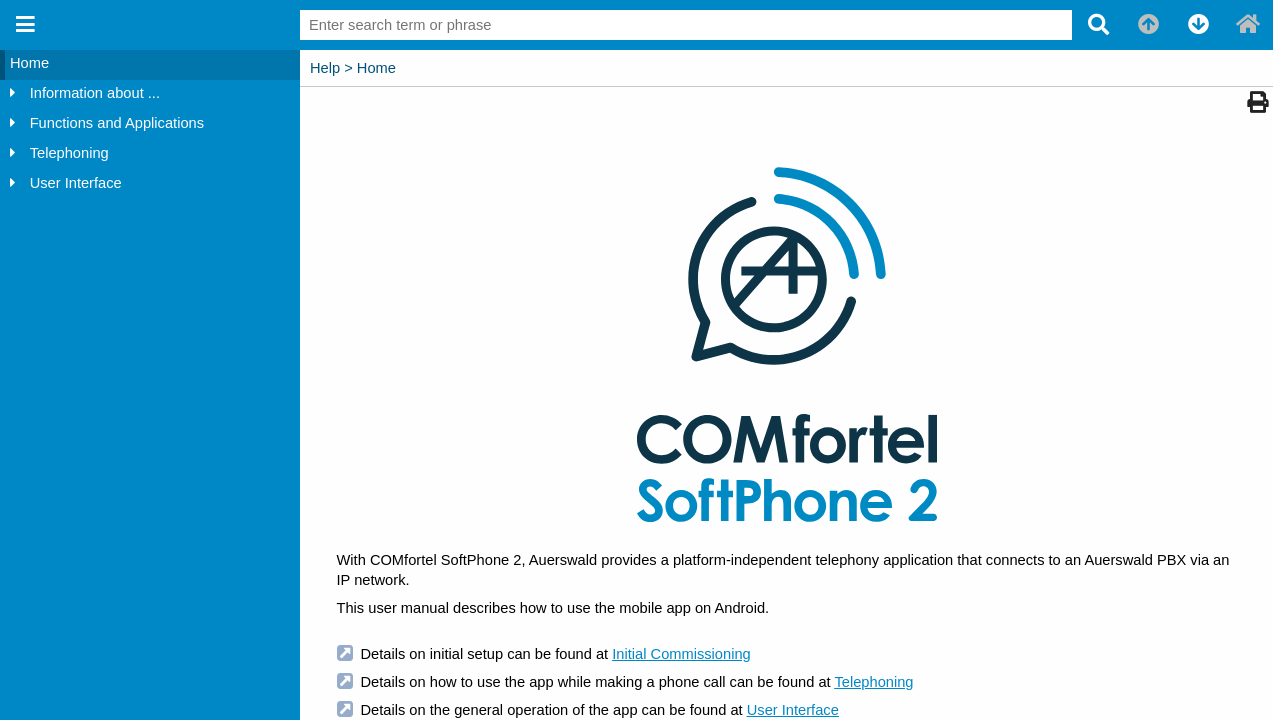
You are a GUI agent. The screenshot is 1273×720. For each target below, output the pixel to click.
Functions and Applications (117, 123)
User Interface (76, 183)
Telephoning (69, 153)
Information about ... (95, 93)
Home (29, 63)
